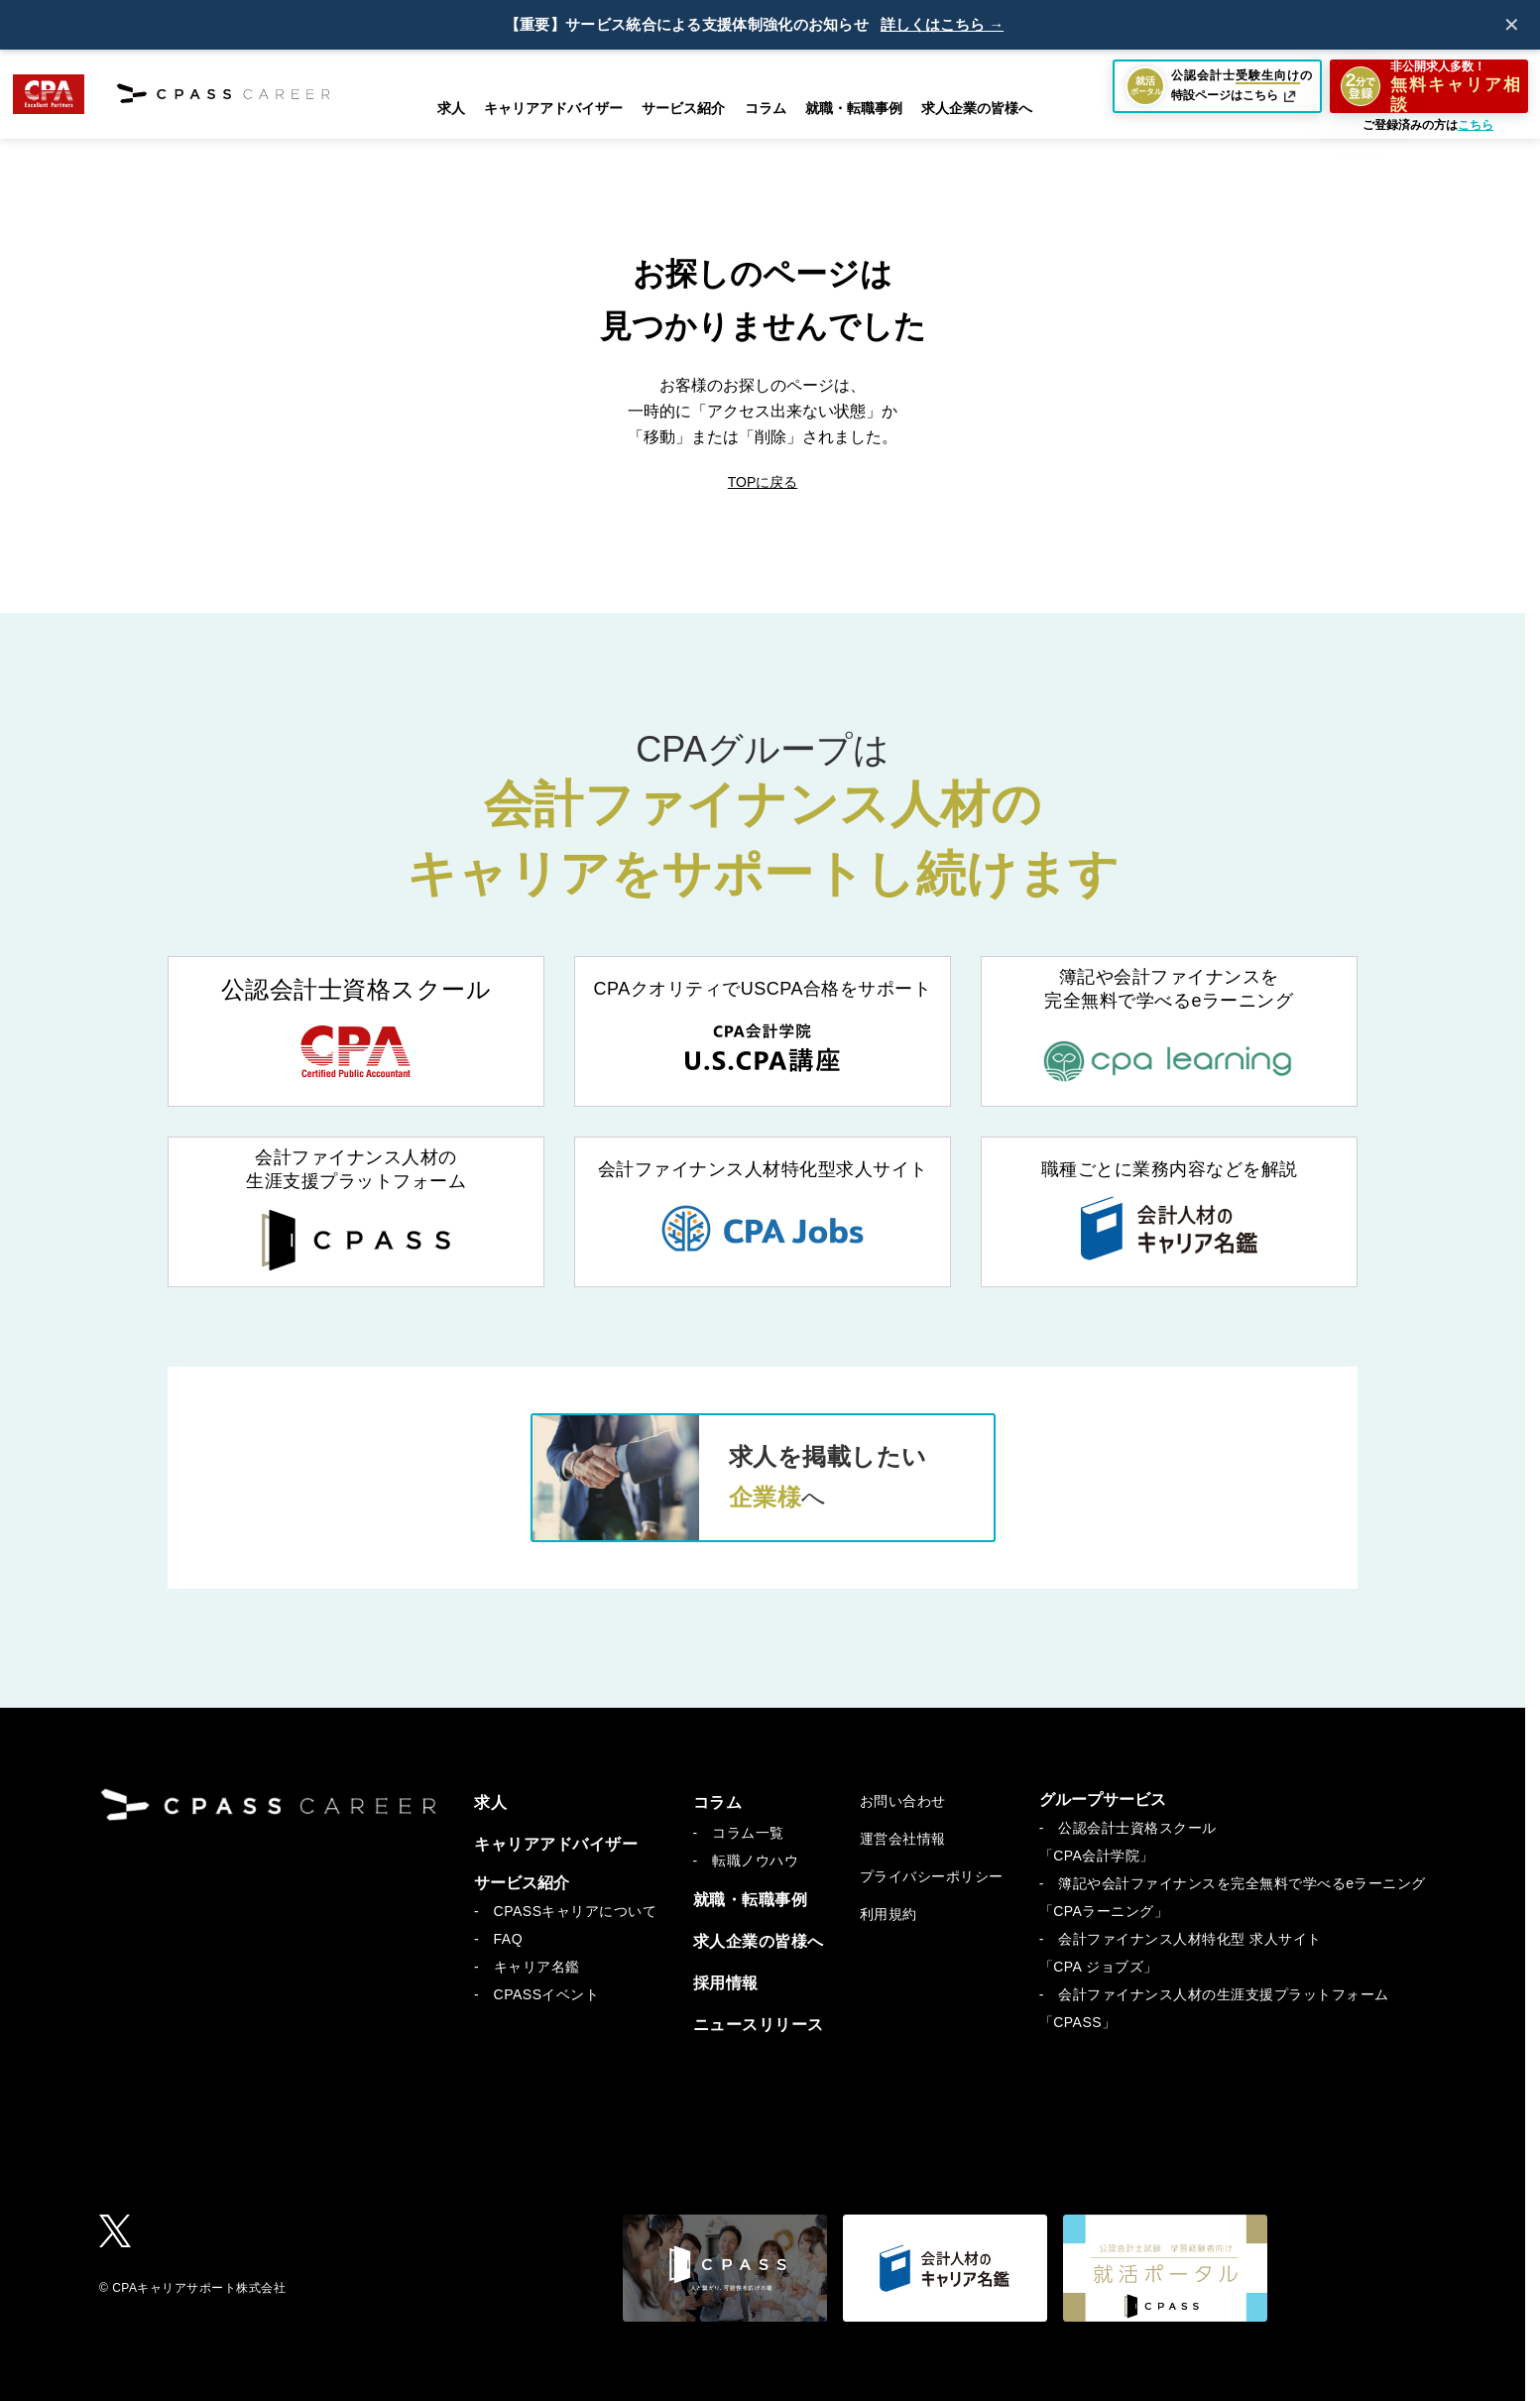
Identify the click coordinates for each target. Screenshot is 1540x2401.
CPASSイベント (547, 1994)
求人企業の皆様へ (976, 108)
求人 (451, 108)
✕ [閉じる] (1511, 25)
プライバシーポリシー (932, 1876)
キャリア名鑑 (537, 1967)
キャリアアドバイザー (553, 108)
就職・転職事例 (853, 108)
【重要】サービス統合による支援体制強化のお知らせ (687, 25)
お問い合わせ (903, 1801)
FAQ (509, 1939)
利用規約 (888, 1914)
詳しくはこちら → (942, 25)
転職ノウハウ (755, 1860)
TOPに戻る (763, 482)
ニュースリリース (758, 2024)
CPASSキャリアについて (575, 1911)
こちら (1475, 125)
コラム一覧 (748, 1833)
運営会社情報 (903, 1839)
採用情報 (726, 1983)
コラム (718, 1802)
